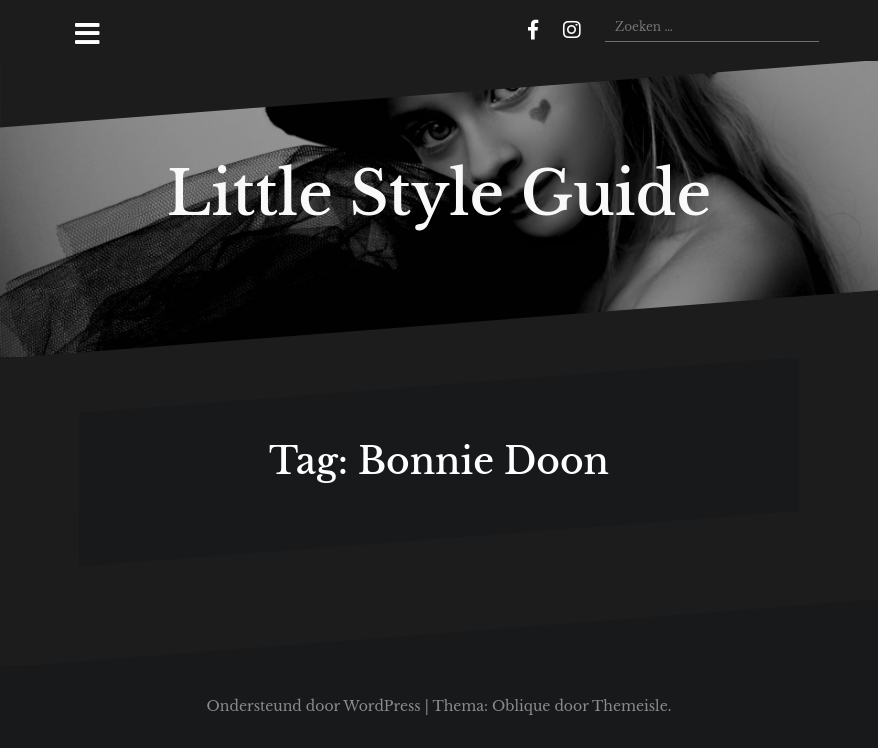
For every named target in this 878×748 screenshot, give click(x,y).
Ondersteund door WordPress (314, 706)
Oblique (521, 706)
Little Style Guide (439, 194)
